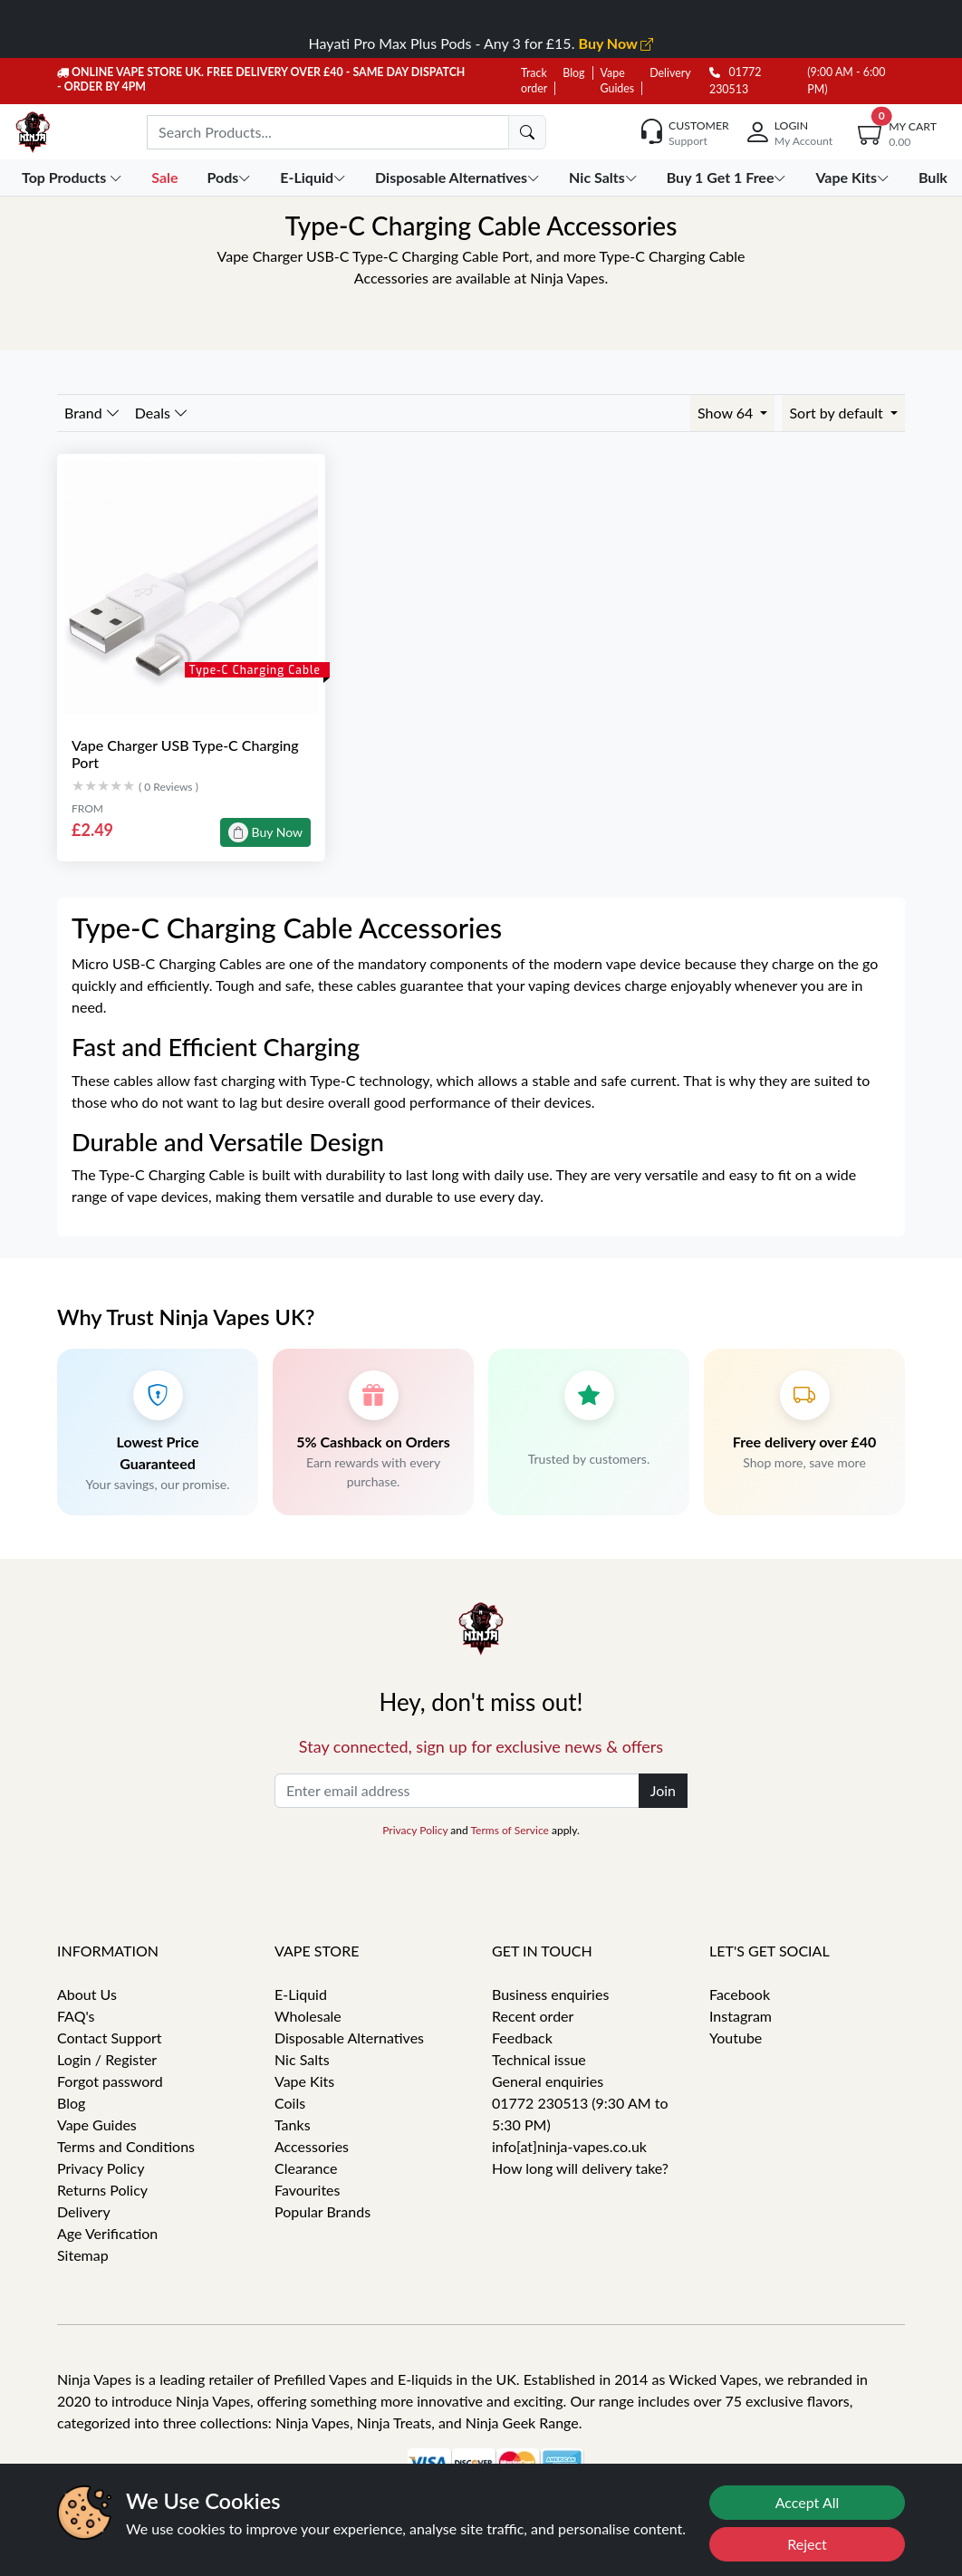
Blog (573, 73)
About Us (87, 1994)
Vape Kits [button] (853, 177)
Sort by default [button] (837, 412)
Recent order (532, 2015)
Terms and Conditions (126, 2146)
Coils (289, 2102)
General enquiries (547, 2081)
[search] (527, 132)
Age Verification (107, 2233)
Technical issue (539, 2059)
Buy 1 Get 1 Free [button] (729, 177)
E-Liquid (300, 1994)
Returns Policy (102, 2189)
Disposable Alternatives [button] (459, 177)
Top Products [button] (74, 177)
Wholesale (308, 2015)
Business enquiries (550, 1994)
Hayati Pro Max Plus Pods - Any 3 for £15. (481, 43)
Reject (807, 2543)
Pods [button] (231, 177)
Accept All (807, 2502)
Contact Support (109, 2037)
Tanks (292, 2124)
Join (663, 1790)
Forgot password (110, 2081)
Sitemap (83, 2255)
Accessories (311, 2146)
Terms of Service (509, 1830)
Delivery (669, 73)
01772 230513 (735, 80)
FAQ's (76, 2015)
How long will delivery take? (580, 2168)
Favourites (307, 2189)
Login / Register (107, 2059)
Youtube (735, 2037)
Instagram (740, 2015)
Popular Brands (322, 2211)
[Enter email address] (457, 1790)
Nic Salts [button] (605, 177)
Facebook (739, 1994)
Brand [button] (92, 412)
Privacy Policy (414, 1830)
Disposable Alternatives (349, 2037)
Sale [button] (166, 177)
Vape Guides (97, 2124)
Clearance (305, 2168)
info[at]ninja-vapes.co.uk (569, 2146)
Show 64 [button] (726, 412)
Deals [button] (161, 412)
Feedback (522, 2037)
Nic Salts (302, 2059)
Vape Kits (304, 2081)
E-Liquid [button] (315, 177)
